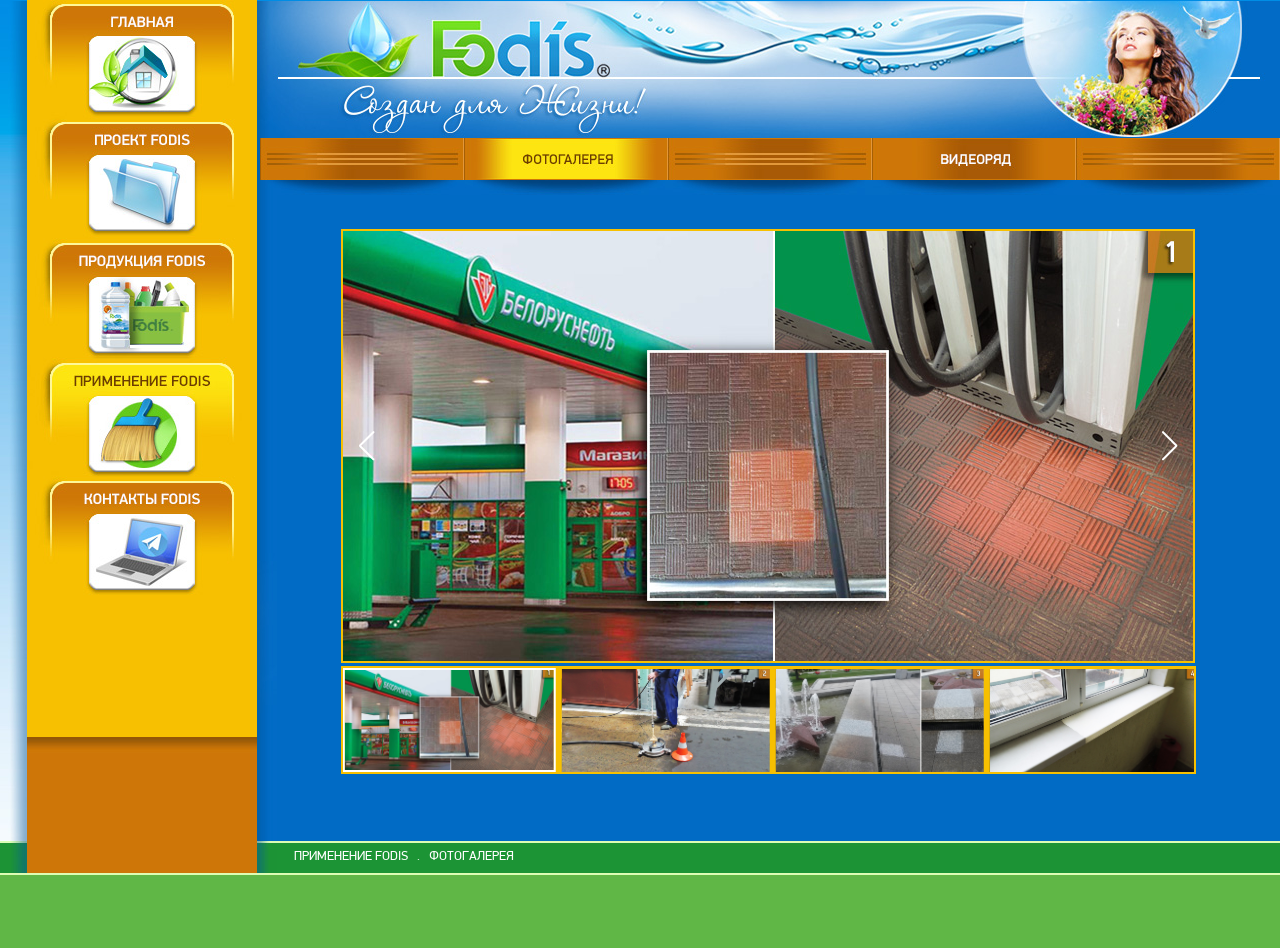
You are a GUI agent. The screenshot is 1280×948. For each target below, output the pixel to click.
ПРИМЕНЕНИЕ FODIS (351, 856)
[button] (1169, 446)
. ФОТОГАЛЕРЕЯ (462, 856)
